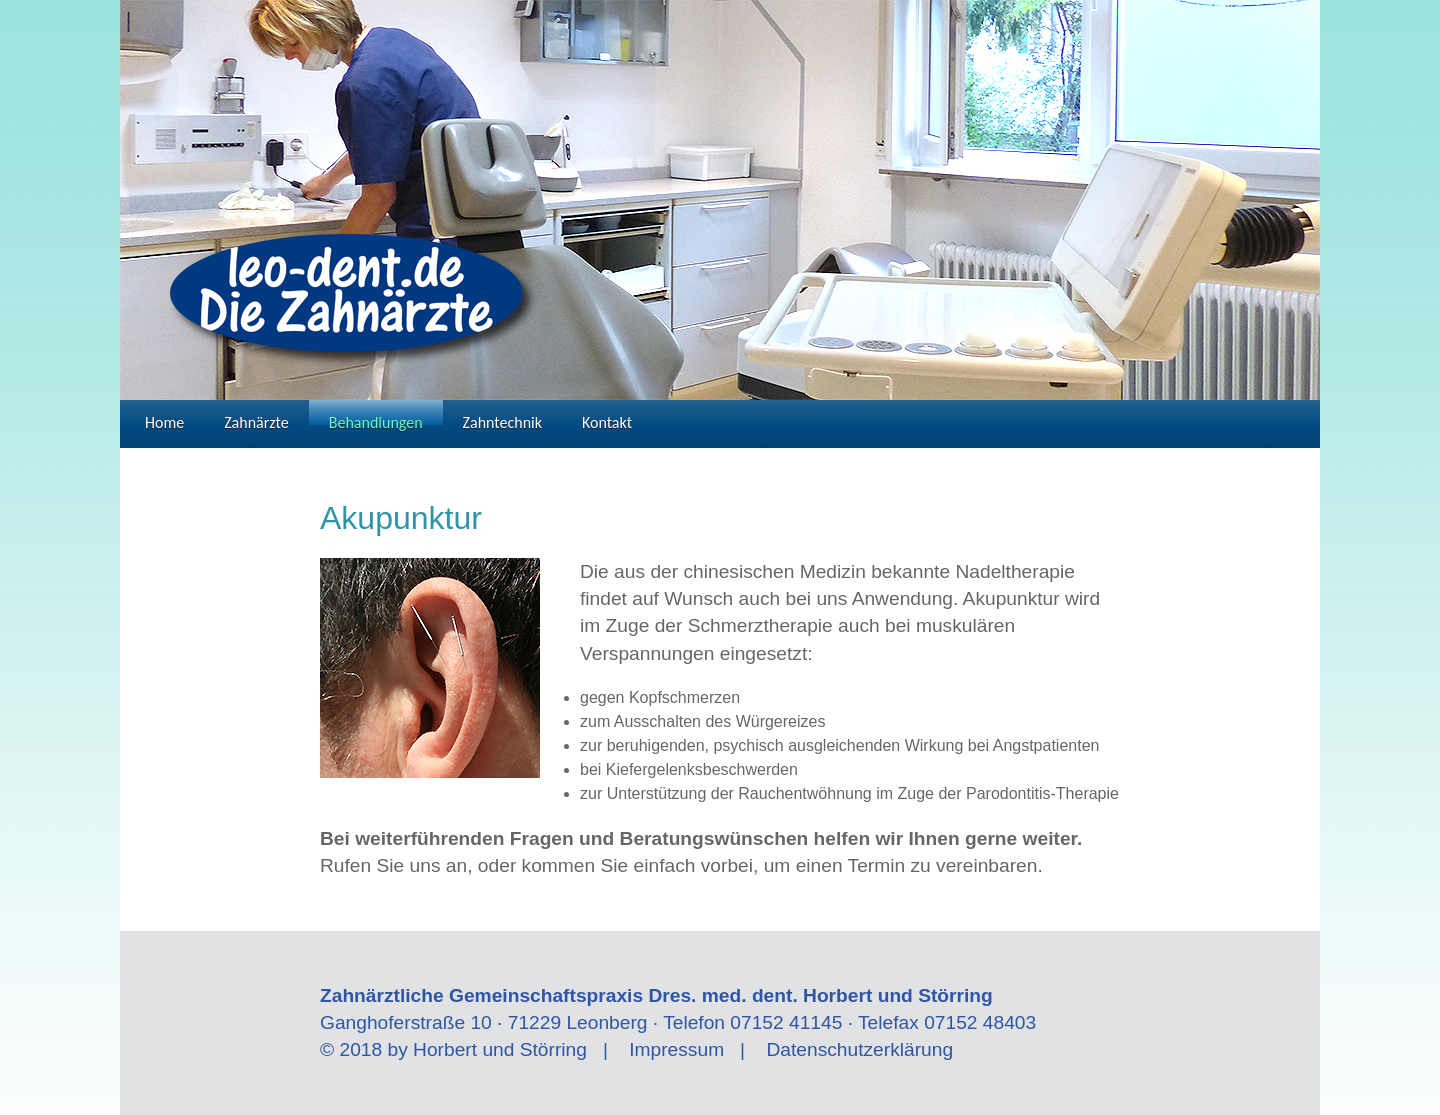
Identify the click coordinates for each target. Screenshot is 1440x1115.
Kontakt (607, 419)
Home (164, 419)
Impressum (676, 1049)
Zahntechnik (502, 419)
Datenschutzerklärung (859, 1049)
